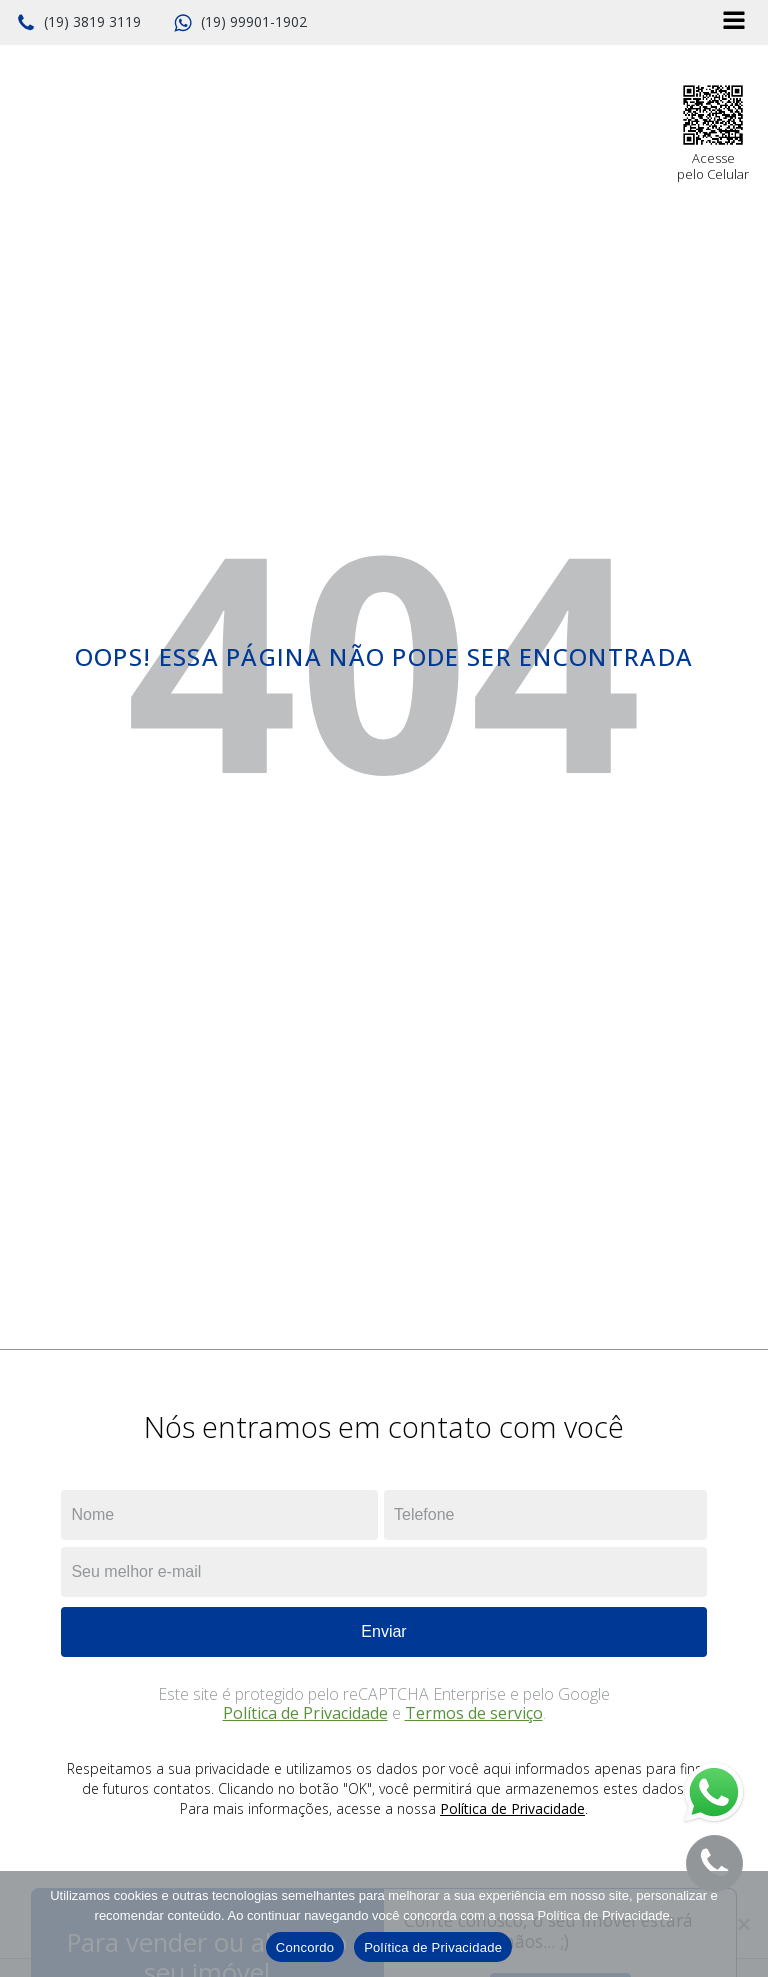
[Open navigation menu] (734, 22)
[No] (743, 1924)
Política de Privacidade (305, 1713)
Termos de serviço (474, 1713)
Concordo (305, 1947)
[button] (78, 23)
